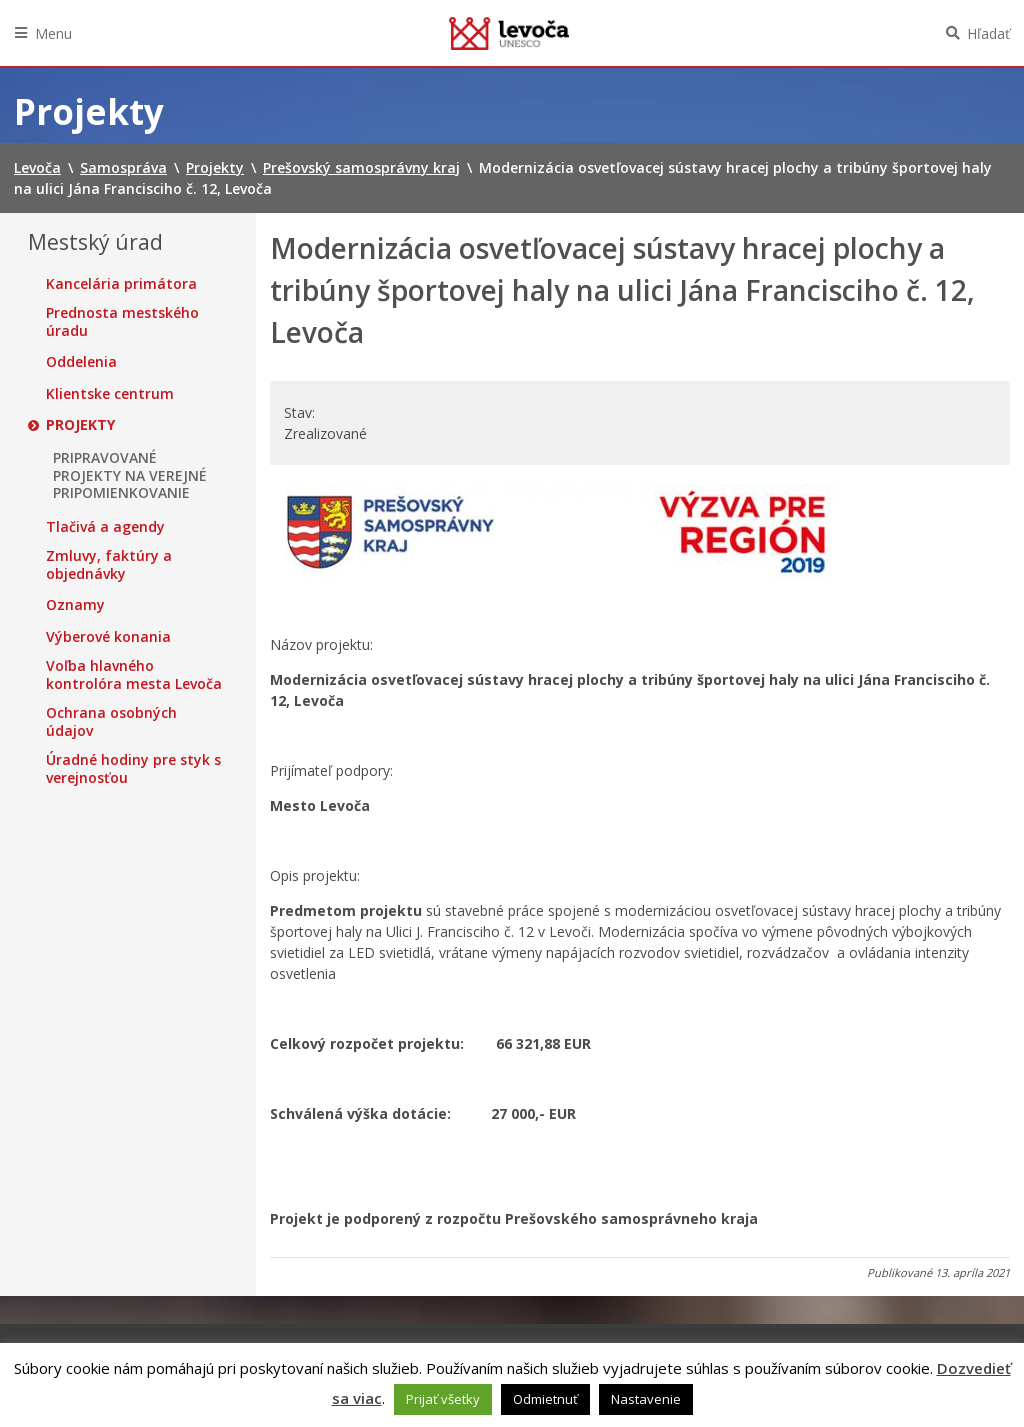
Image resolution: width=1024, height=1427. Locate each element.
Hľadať (988, 33)
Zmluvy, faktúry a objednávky (109, 564)
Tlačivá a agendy (105, 527)
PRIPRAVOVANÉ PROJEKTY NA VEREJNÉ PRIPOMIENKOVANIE (130, 475)
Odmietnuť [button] (545, 1399)
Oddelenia (81, 362)
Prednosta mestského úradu (122, 321)
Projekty (80, 425)
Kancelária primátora (121, 284)
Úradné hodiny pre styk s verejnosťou (133, 768)
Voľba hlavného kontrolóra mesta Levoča (134, 674)
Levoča (509, 33)
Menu (53, 33)
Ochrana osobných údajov (111, 721)
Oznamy (75, 605)
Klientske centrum (110, 394)
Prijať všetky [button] (443, 1399)
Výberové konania (108, 637)
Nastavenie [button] (646, 1399)
